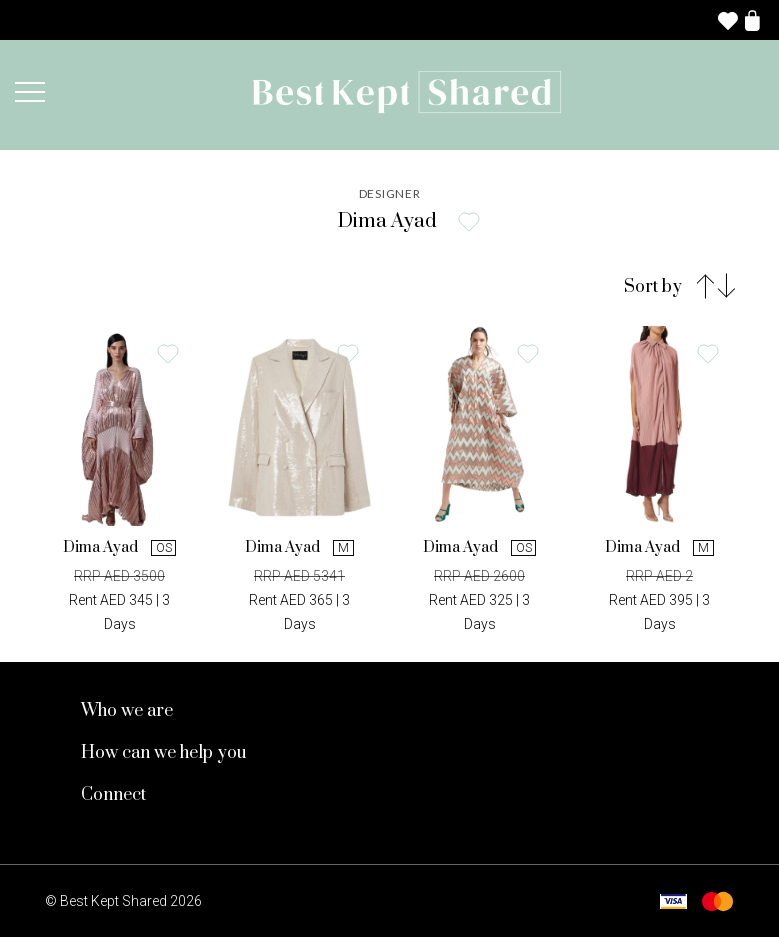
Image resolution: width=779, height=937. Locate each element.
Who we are (127, 711)
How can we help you (164, 753)
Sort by (653, 287)
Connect (113, 795)
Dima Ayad (119, 547)
